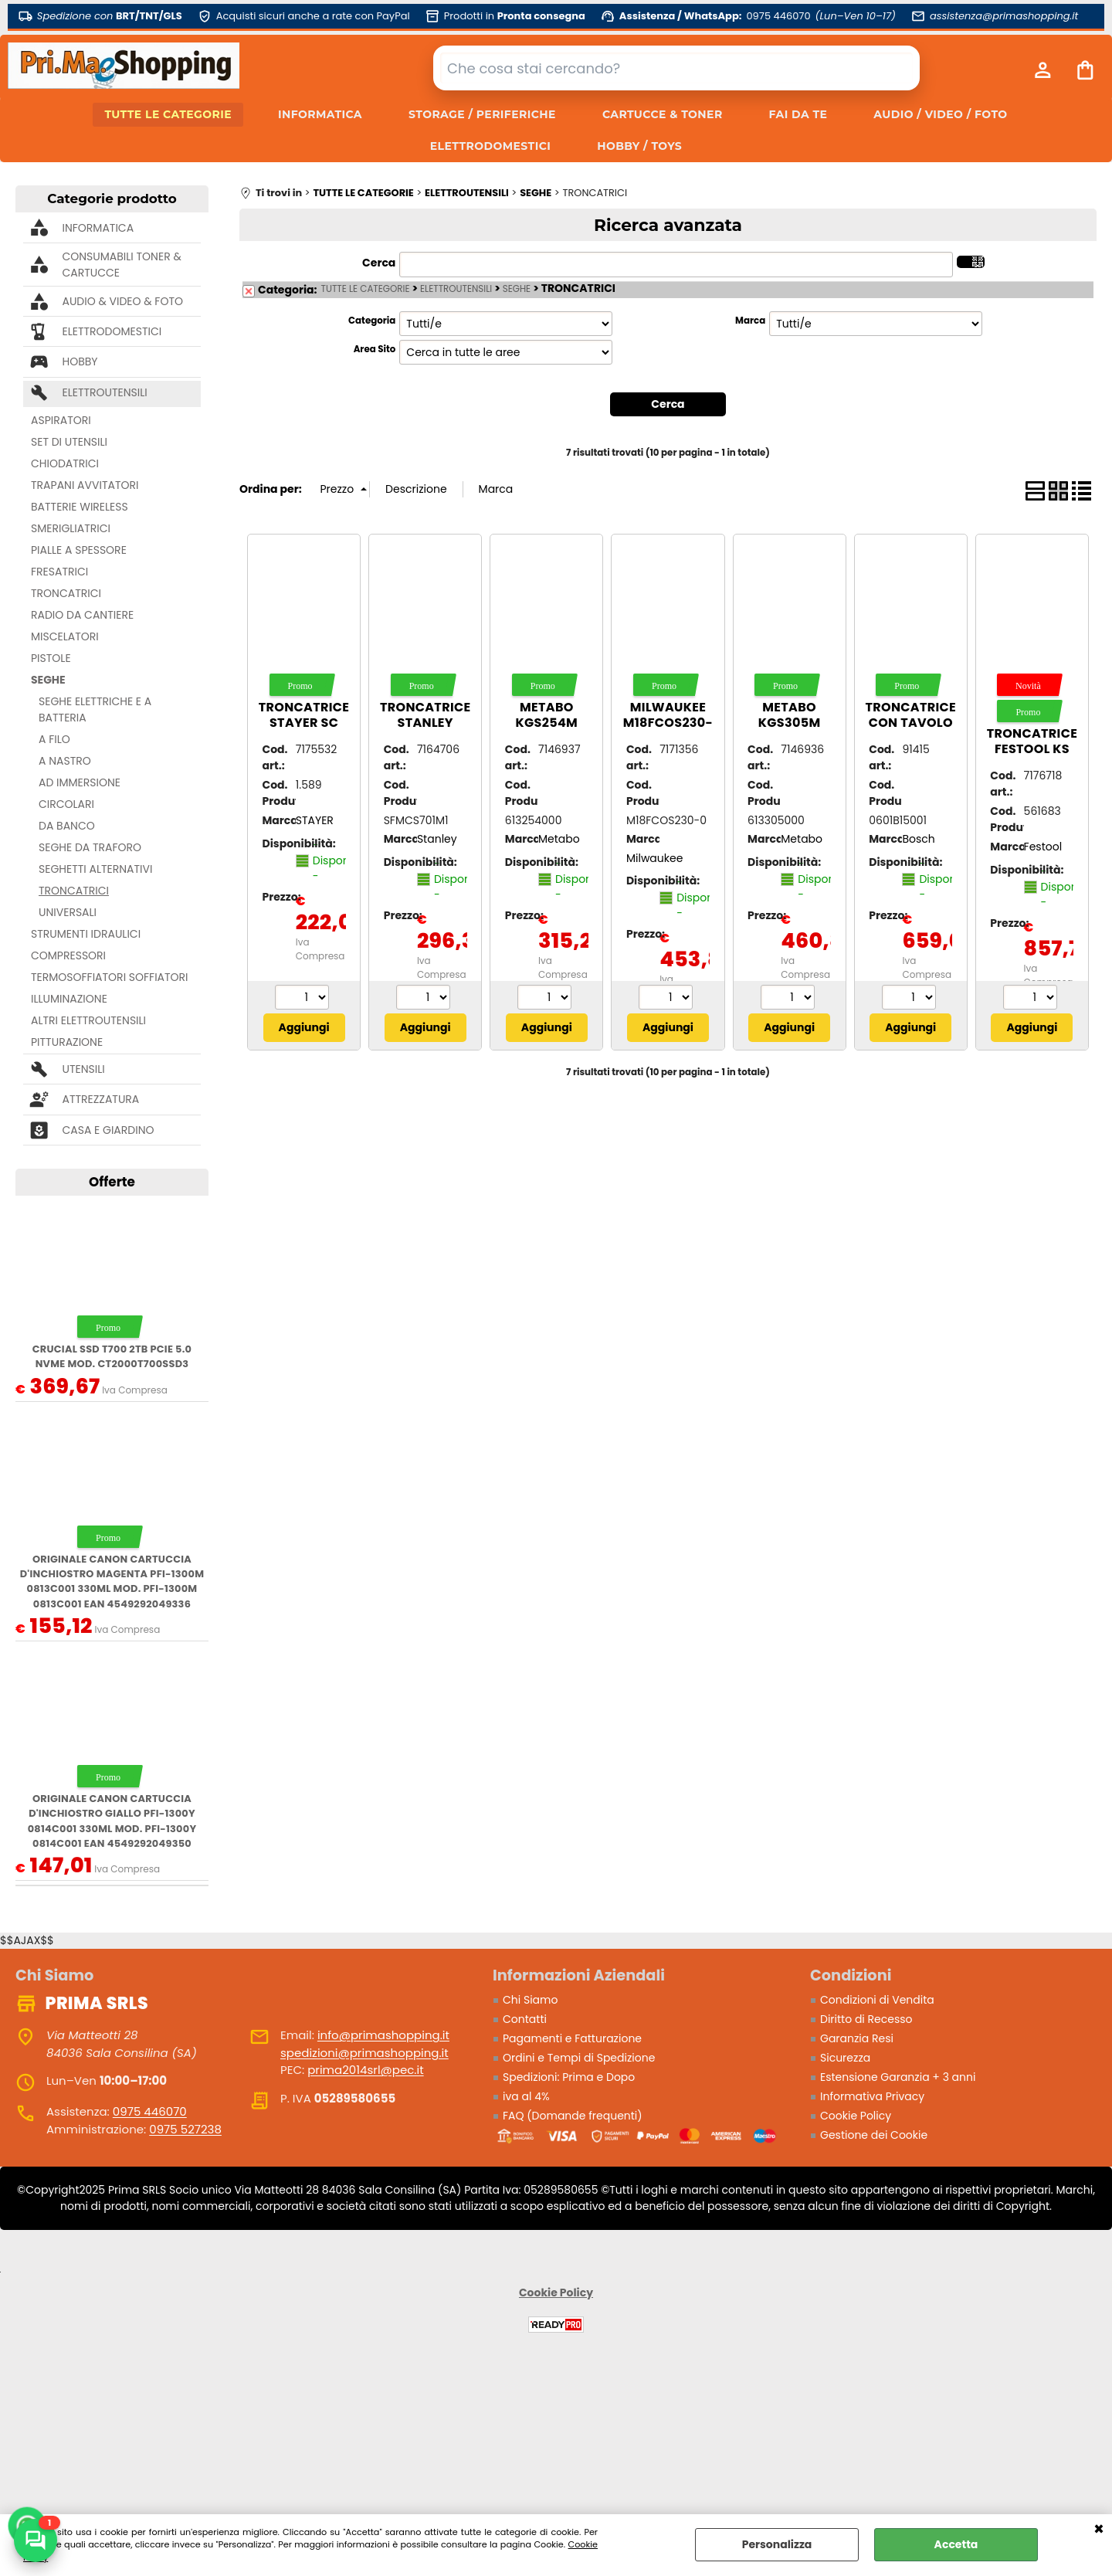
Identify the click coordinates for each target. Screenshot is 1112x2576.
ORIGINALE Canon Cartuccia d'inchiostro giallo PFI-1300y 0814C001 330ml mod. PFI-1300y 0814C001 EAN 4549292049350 (112, 1821)
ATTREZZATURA (100, 1099)
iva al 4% (526, 2096)
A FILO (54, 739)
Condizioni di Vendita (877, 2000)
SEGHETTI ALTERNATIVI (95, 869)
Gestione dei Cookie (873, 2135)
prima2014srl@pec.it (365, 2070)
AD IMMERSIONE (79, 782)
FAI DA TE (798, 114)
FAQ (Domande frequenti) (572, 2115)
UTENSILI (83, 1069)
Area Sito (375, 349)
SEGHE (48, 679)
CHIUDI (1098, 2529)
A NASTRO (65, 761)
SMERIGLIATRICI (70, 528)
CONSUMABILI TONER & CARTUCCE (121, 264)
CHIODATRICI (65, 463)
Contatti (525, 2019)
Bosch (918, 839)
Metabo (559, 839)
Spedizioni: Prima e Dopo (569, 2077)
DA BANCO (67, 825)
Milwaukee (654, 858)
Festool (1043, 846)
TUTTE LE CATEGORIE (168, 114)
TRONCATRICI (66, 593)
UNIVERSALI (68, 912)
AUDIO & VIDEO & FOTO (122, 301)
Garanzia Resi (856, 2038)
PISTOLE (51, 658)
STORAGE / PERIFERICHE (482, 114)
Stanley (437, 839)
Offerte (112, 1182)
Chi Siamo (530, 2000)
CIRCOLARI (66, 804)
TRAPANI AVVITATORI (84, 485)
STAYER (315, 820)
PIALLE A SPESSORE (79, 550)
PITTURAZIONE (67, 1042)
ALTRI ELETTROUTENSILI (88, 1020)
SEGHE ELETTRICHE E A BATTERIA (95, 709)
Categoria (371, 320)
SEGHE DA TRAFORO (90, 847)
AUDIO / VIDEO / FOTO (940, 114)
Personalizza (777, 2544)
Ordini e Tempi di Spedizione (579, 2057)
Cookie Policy (855, 2115)
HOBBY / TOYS (639, 146)
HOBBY (79, 361)
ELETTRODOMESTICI (490, 146)
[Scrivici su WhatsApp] (35, 2540)
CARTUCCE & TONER (662, 114)
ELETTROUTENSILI (104, 392)
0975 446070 (150, 2111)
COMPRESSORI (68, 955)
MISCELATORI (65, 636)
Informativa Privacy (872, 2096)
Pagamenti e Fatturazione (572, 2038)
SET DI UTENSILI (69, 442)
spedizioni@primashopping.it (364, 2053)
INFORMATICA (320, 114)
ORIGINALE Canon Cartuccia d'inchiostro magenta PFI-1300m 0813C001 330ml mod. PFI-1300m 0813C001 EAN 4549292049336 (112, 1581)
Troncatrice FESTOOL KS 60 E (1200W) (1032, 749)
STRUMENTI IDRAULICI (86, 934)
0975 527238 (185, 2129)
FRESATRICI (59, 571)
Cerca (378, 262)
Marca (750, 320)
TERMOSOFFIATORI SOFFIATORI (109, 977)
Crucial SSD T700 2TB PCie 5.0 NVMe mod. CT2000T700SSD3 (112, 1356)
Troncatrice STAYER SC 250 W (304, 722)
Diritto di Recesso (866, 2019)
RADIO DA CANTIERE (82, 615)
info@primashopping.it (383, 2035)
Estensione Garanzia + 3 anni (897, 2077)
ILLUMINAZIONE (69, 998)
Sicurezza (845, 2057)
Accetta (956, 2544)
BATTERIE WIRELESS (79, 506)
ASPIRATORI (61, 420)
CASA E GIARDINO (108, 1130)
